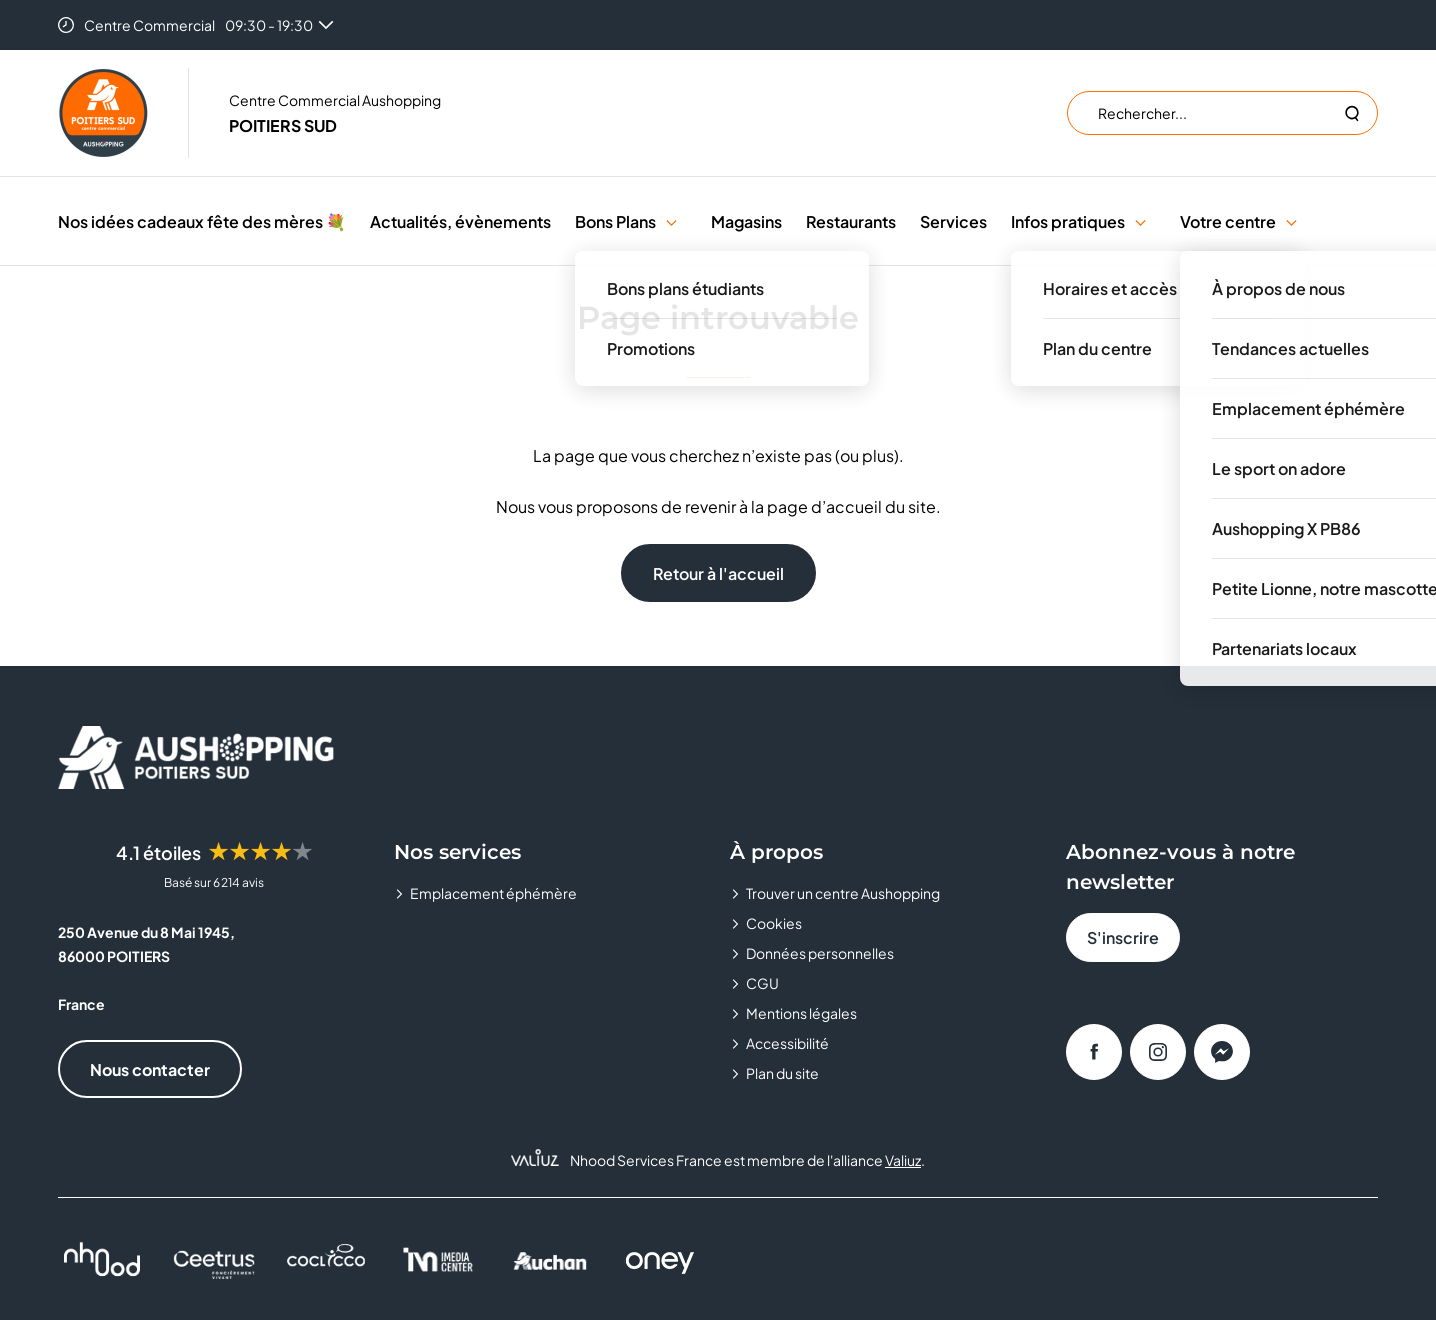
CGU (762, 983)
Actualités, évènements (460, 221)
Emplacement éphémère (493, 893)
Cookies (774, 923)
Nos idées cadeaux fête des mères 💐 (202, 221)
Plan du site (782, 1073)
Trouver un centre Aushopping (843, 893)
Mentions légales (801, 1013)
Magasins (746, 221)
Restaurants (851, 221)
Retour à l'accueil (718, 573)
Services (953, 221)
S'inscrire (1123, 937)
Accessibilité (787, 1043)
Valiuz (903, 1160)
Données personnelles (820, 953)
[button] (671, 221)
